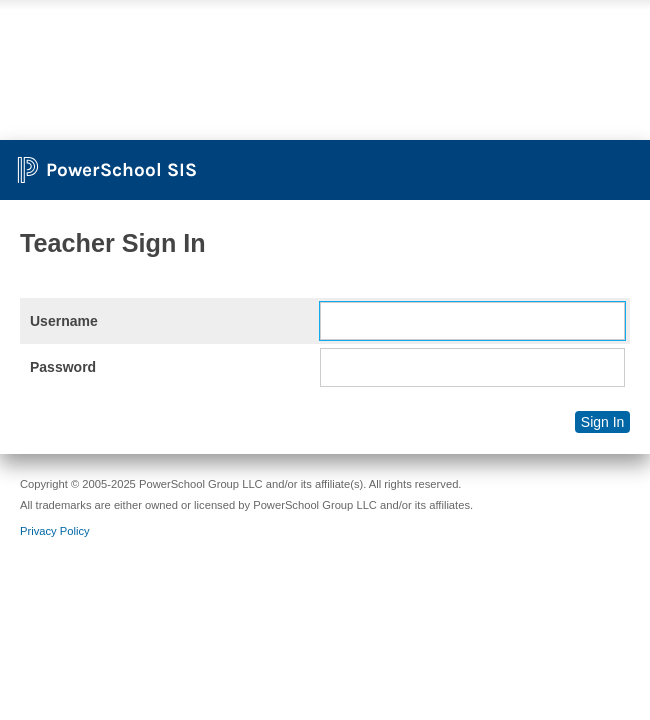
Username (64, 321)
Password (63, 367)
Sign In (603, 422)
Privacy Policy (55, 531)
